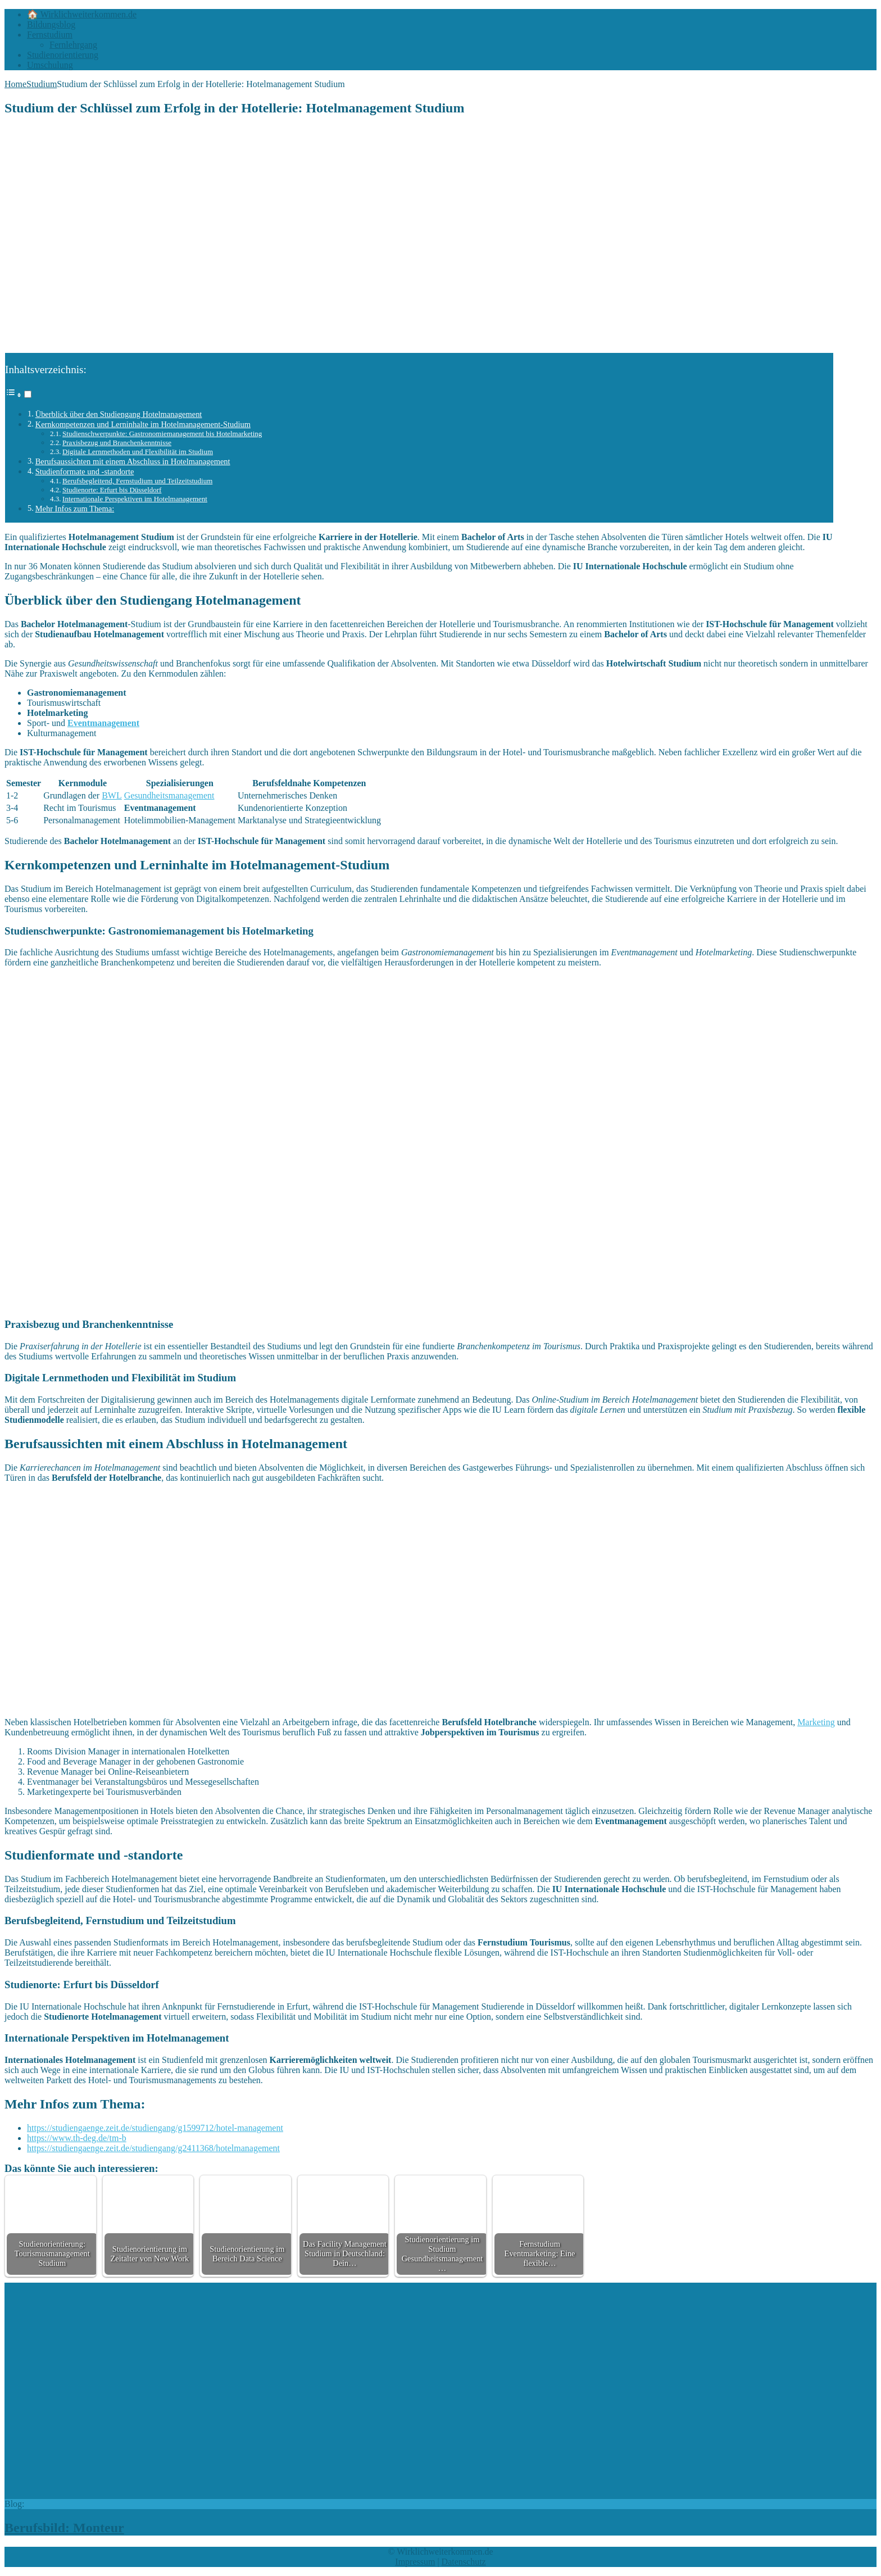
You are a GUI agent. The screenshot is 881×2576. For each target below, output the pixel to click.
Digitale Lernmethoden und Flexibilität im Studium (137, 451)
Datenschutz (464, 2561)
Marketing (816, 1722)
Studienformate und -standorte (84, 471)
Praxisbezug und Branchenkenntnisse (116, 442)
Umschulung (50, 65)
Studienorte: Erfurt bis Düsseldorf (111, 490)
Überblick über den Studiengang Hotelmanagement (118, 414)
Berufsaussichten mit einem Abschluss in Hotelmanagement (132, 461)
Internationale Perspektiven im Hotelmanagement (134, 499)
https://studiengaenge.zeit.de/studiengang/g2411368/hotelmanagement (153, 2148)
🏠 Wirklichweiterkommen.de (82, 14)
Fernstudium (49, 34)
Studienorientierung (62, 55)
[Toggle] (27, 394)
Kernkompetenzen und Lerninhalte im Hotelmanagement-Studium (143, 424)
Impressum (415, 2561)
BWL (112, 795)
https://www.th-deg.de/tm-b (76, 2138)
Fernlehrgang (73, 44)
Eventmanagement (103, 723)
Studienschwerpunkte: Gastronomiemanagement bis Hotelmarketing (162, 433)
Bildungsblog (51, 24)
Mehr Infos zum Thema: (74, 508)
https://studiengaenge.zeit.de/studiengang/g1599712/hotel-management (155, 2128)
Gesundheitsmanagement (169, 795)
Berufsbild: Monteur (64, 2527)
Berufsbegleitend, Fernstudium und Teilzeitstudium (137, 481)
